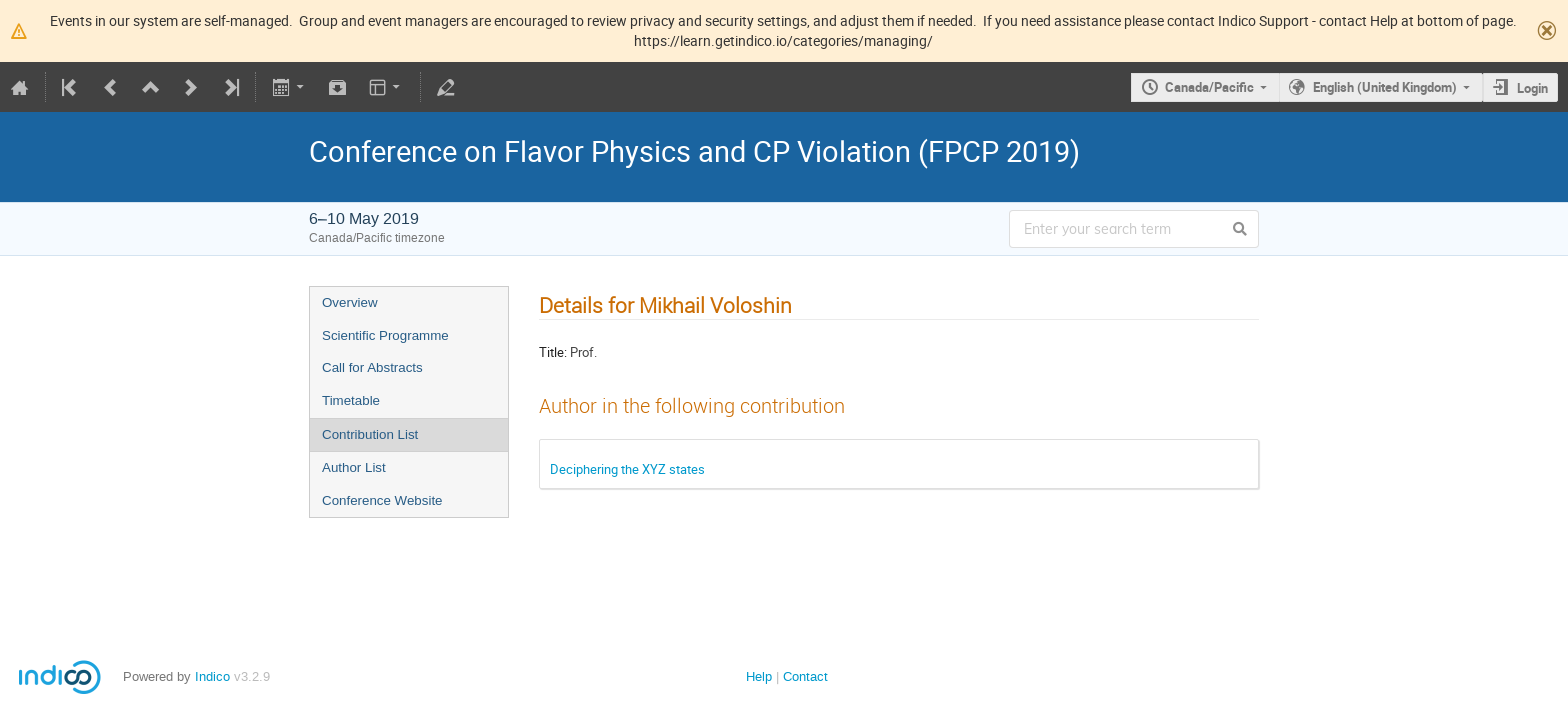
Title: (553, 352)
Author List (354, 467)
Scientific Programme (385, 335)
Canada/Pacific (1209, 87)
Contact (805, 676)
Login (1532, 88)
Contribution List (370, 434)
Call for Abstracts (372, 367)
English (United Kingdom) (1385, 87)
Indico (212, 676)
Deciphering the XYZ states (627, 469)
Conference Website (382, 500)
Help (759, 676)
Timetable (351, 400)
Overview (350, 302)
